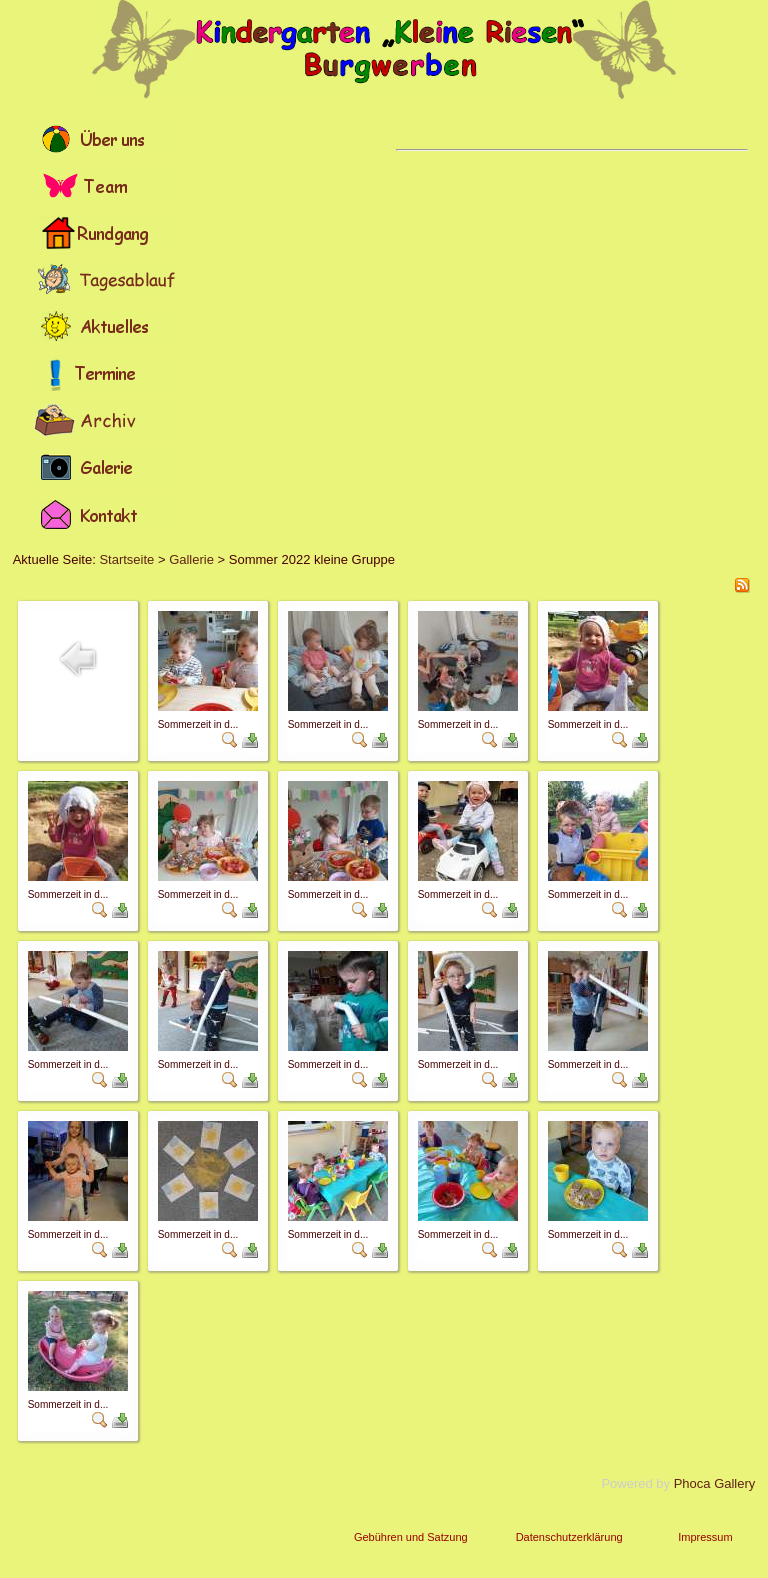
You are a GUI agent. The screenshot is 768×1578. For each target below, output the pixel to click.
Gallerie (191, 559)
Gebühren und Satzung (411, 1537)
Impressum (705, 1537)
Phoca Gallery (715, 1483)
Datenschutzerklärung (569, 1537)
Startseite (126, 559)
